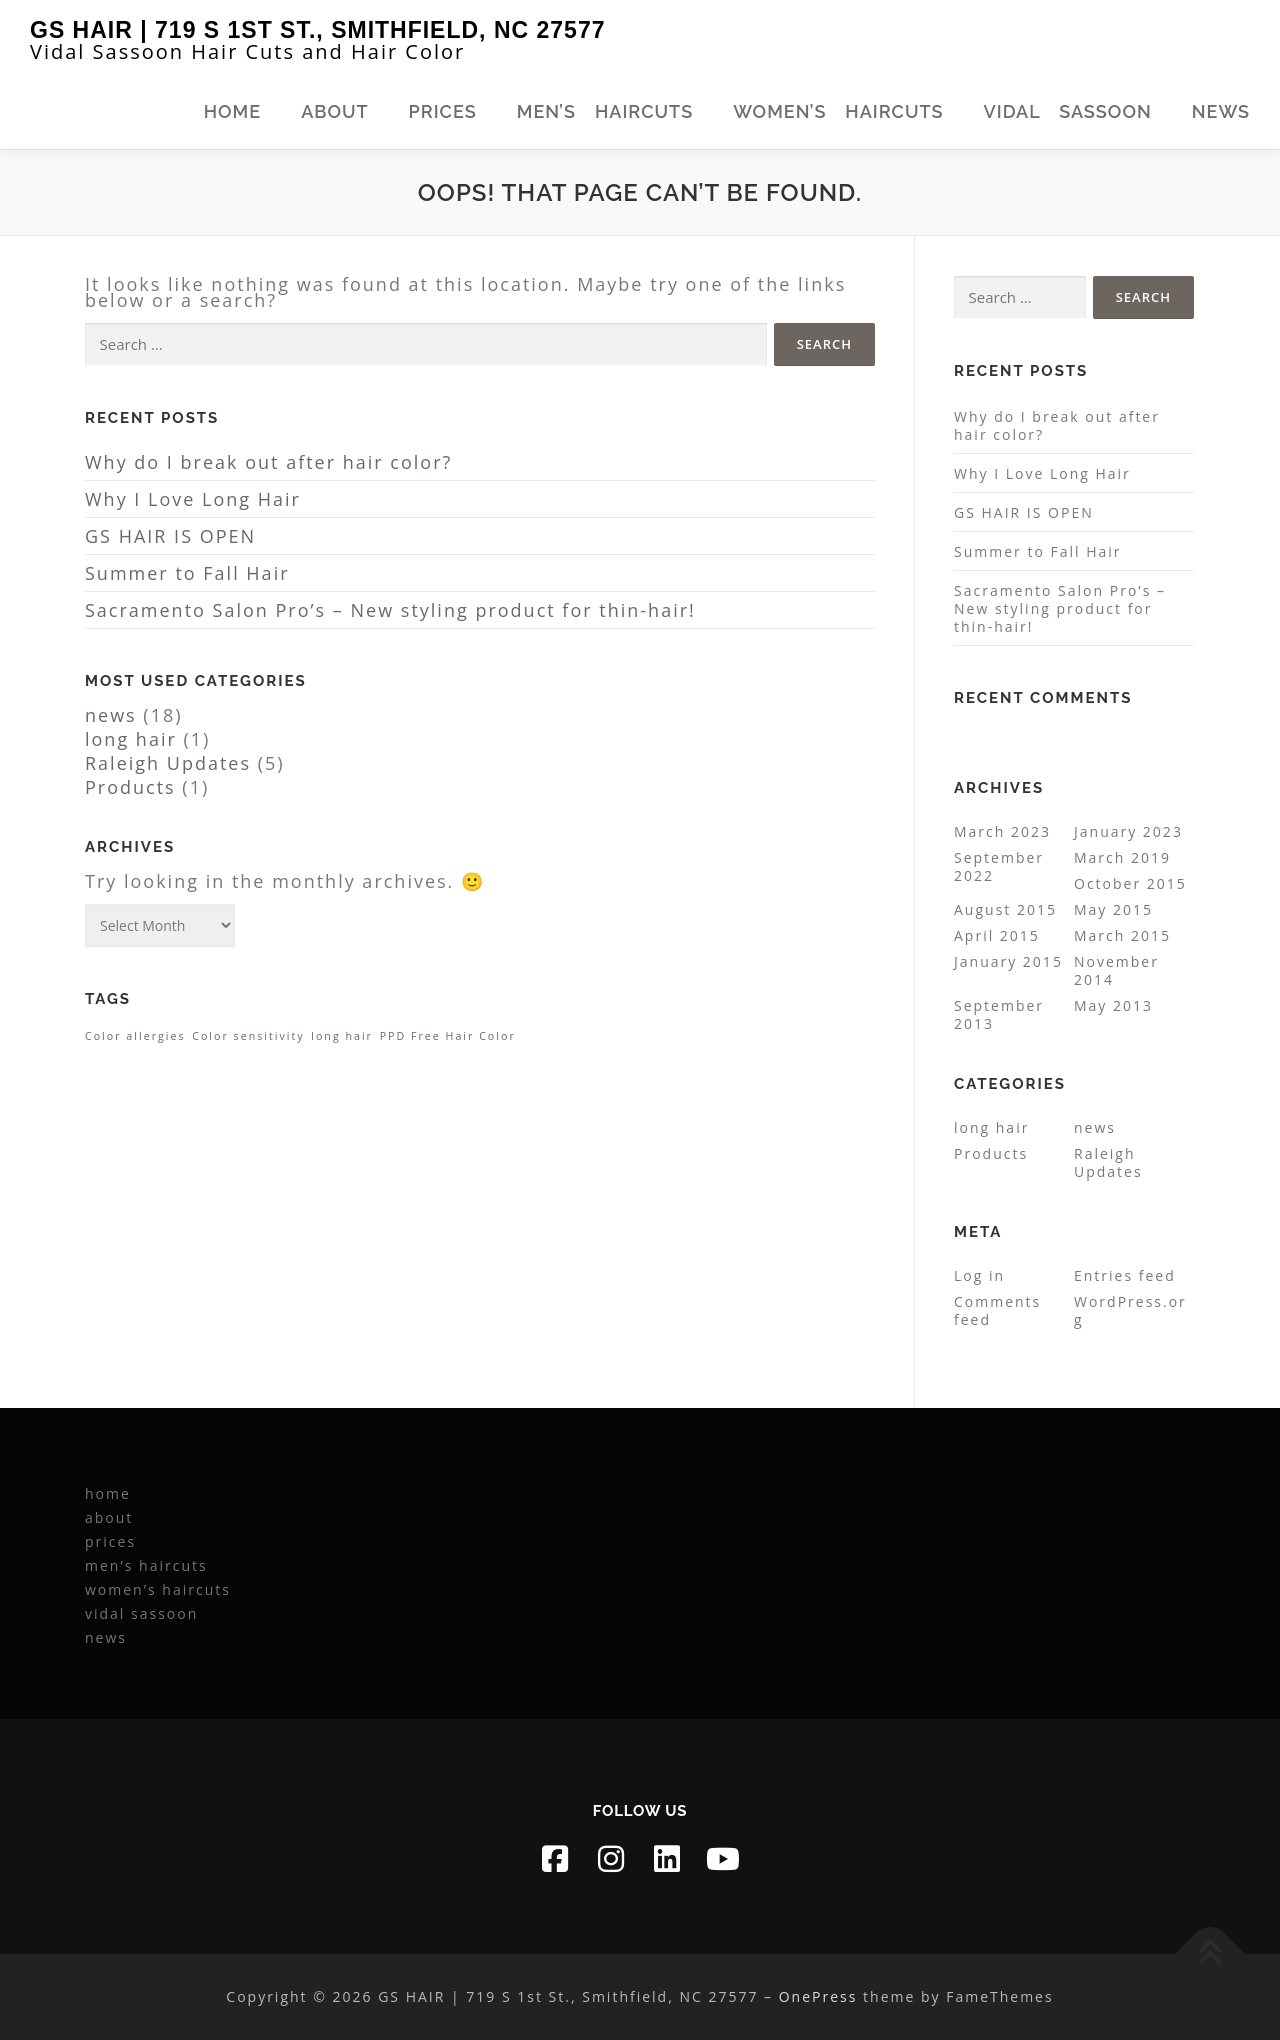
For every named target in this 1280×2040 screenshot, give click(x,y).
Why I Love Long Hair (193, 499)
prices (443, 111)
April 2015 (997, 935)
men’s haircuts (605, 111)
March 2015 (1122, 935)
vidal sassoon (1068, 111)
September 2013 (999, 1014)
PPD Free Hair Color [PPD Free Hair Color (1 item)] (448, 1036)
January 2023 (1128, 831)
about (334, 111)
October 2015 (1130, 883)
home (232, 111)
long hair (131, 739)
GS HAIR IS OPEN (170, 536)
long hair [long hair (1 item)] (342, 1036)
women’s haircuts (838, 111)
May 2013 (1113, 1005)
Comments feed (997, 1310)
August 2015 (1005, 909)
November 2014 (1116, 970)
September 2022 (999, 866)
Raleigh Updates (168, 763)
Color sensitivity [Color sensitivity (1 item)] (248, 1036)
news (1221, 111)
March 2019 (1122, 857)
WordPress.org (1130, 1310)
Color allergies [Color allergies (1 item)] (135, 1036)
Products (130, 787)
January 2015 (1008, 961)
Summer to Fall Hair (187, 573)
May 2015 (1113, 909)
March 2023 (1002, 831)
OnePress (818, 1996)
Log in (979, 1275)
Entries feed (1125, 1275)
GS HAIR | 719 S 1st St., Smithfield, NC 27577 (317, 30)
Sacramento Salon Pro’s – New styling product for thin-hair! (390, 610)
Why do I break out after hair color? (268, 462)
